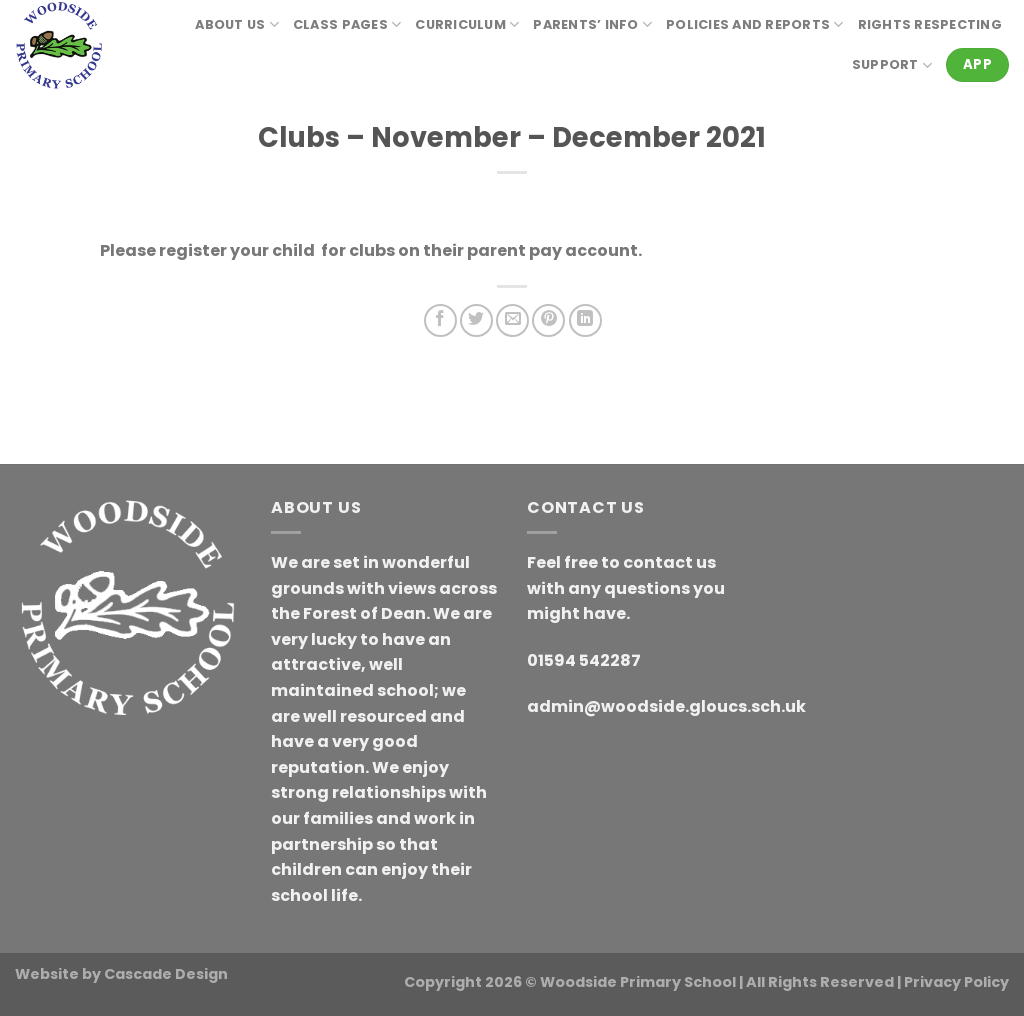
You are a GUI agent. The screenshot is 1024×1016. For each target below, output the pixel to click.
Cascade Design (166, 974)
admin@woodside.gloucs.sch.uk (666, 706)
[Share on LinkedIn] (585, 320)
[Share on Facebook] (440, 320)
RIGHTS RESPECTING (930, 24)
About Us (237, 24)
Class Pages (347, 24)
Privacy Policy (956, 982)
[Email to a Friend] (512, 320)
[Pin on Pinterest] (548, 320)
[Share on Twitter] (476, 320)
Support (892, 65)
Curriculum (467, 24)
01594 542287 (584, 660)
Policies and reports (755, 24)
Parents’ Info (592, 24)
